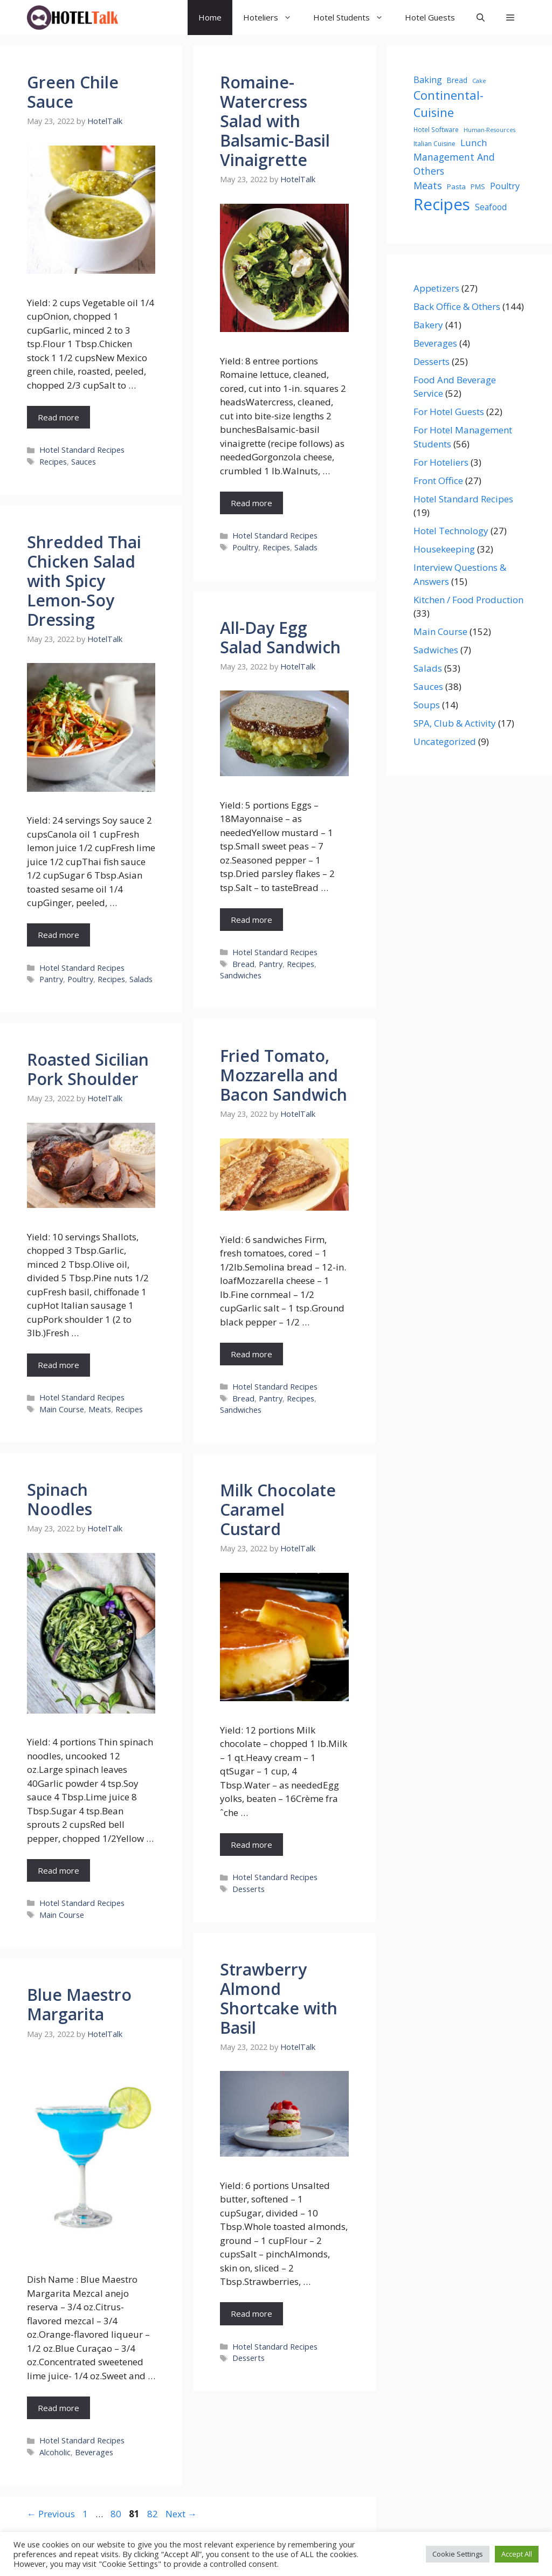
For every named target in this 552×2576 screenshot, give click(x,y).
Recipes (53, 462)
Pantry (51, 979)
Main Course (61, 1409)
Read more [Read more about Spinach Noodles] (58, 1870)
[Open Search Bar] (480, 17)
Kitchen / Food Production (468, 599)
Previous (51, 2514)
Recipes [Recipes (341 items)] (441, 204)
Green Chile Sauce (73, 92)
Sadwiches (435, 650)
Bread (243, 964)
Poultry (245, 547)
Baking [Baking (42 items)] (427, 80)
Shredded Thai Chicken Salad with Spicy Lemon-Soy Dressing (84, 581)
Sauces (83, 462)
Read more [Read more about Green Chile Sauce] (58, 417)
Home (210, 17)
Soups (426, 705)
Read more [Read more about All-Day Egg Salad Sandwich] (251, 919)
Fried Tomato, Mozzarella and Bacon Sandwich (283, 1075)
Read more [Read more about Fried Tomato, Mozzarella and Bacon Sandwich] (251, 1354)
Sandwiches (240, 975)
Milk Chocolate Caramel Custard (278, 1509)
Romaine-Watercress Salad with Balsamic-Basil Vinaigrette (275, 121)
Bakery (428, 325)
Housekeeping (444, 549)
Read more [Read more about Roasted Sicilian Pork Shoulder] (58, 1364)
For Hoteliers (440, 462)
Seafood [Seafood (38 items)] (491, 207)
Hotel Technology (450, 530)
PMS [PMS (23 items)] (478, 186)
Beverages (94, 2452)
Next (181, 2514)
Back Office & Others (456, 306)
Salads (306, 547)
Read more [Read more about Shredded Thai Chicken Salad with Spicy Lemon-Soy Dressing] (58, 934)
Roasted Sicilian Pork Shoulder (88, 1069)
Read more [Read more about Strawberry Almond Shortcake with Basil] (251, 2313)
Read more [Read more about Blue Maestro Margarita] (58, 2407)
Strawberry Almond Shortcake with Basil (278, 1998)
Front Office (438, 480)
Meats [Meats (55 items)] (427, 185)
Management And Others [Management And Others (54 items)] (454, 164)
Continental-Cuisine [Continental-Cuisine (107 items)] (448, 104)
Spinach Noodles (59, 1499)
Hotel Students (353, 17)
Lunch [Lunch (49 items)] (473, 142)
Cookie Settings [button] (457, 2554)
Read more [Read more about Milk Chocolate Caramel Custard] (251, 1844)
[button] (510, 17)
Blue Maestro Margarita (79, 2004)
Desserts (248, 1889)
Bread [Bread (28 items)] (457, 80)
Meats (99, 1409)
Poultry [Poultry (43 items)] (505, 186)
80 (117, 2514)
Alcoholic (55, 2452)
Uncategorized (444, 741)
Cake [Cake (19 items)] (479, 81)
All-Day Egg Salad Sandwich (280, 637)
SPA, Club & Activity (454, 723)
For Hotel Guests (448, 411)
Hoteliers (272, 17)
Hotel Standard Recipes (82, 450)
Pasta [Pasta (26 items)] (456, 186)
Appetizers (436, 288)
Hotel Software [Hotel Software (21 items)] (436, 129)
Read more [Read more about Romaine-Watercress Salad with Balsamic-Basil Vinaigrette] (251, 503)
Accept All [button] (516, 2554)
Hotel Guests (430, 17)
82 (154, 2514)
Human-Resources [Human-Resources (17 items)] (489, 130)
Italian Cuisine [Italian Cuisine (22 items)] (434, 143)
